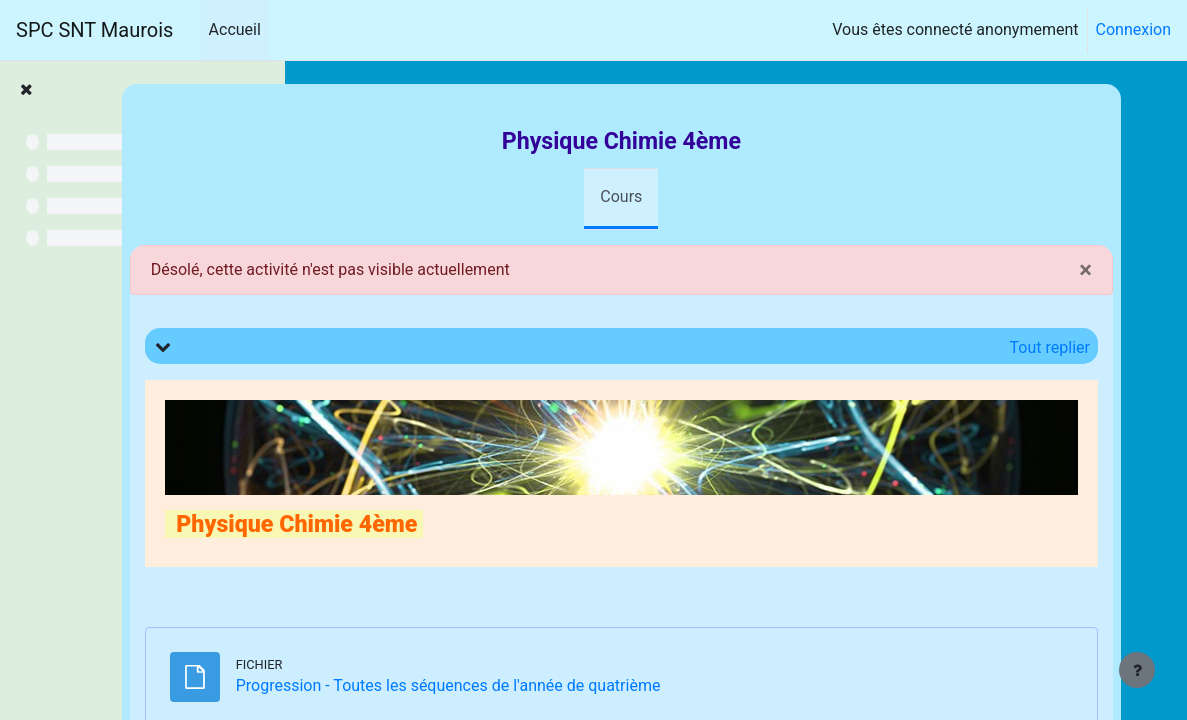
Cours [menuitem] (720, 196)
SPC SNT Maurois (94, 30)
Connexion (1133, 29)
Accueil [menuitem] (235, 29)
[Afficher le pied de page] (1137, 670)
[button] (384, 346)
